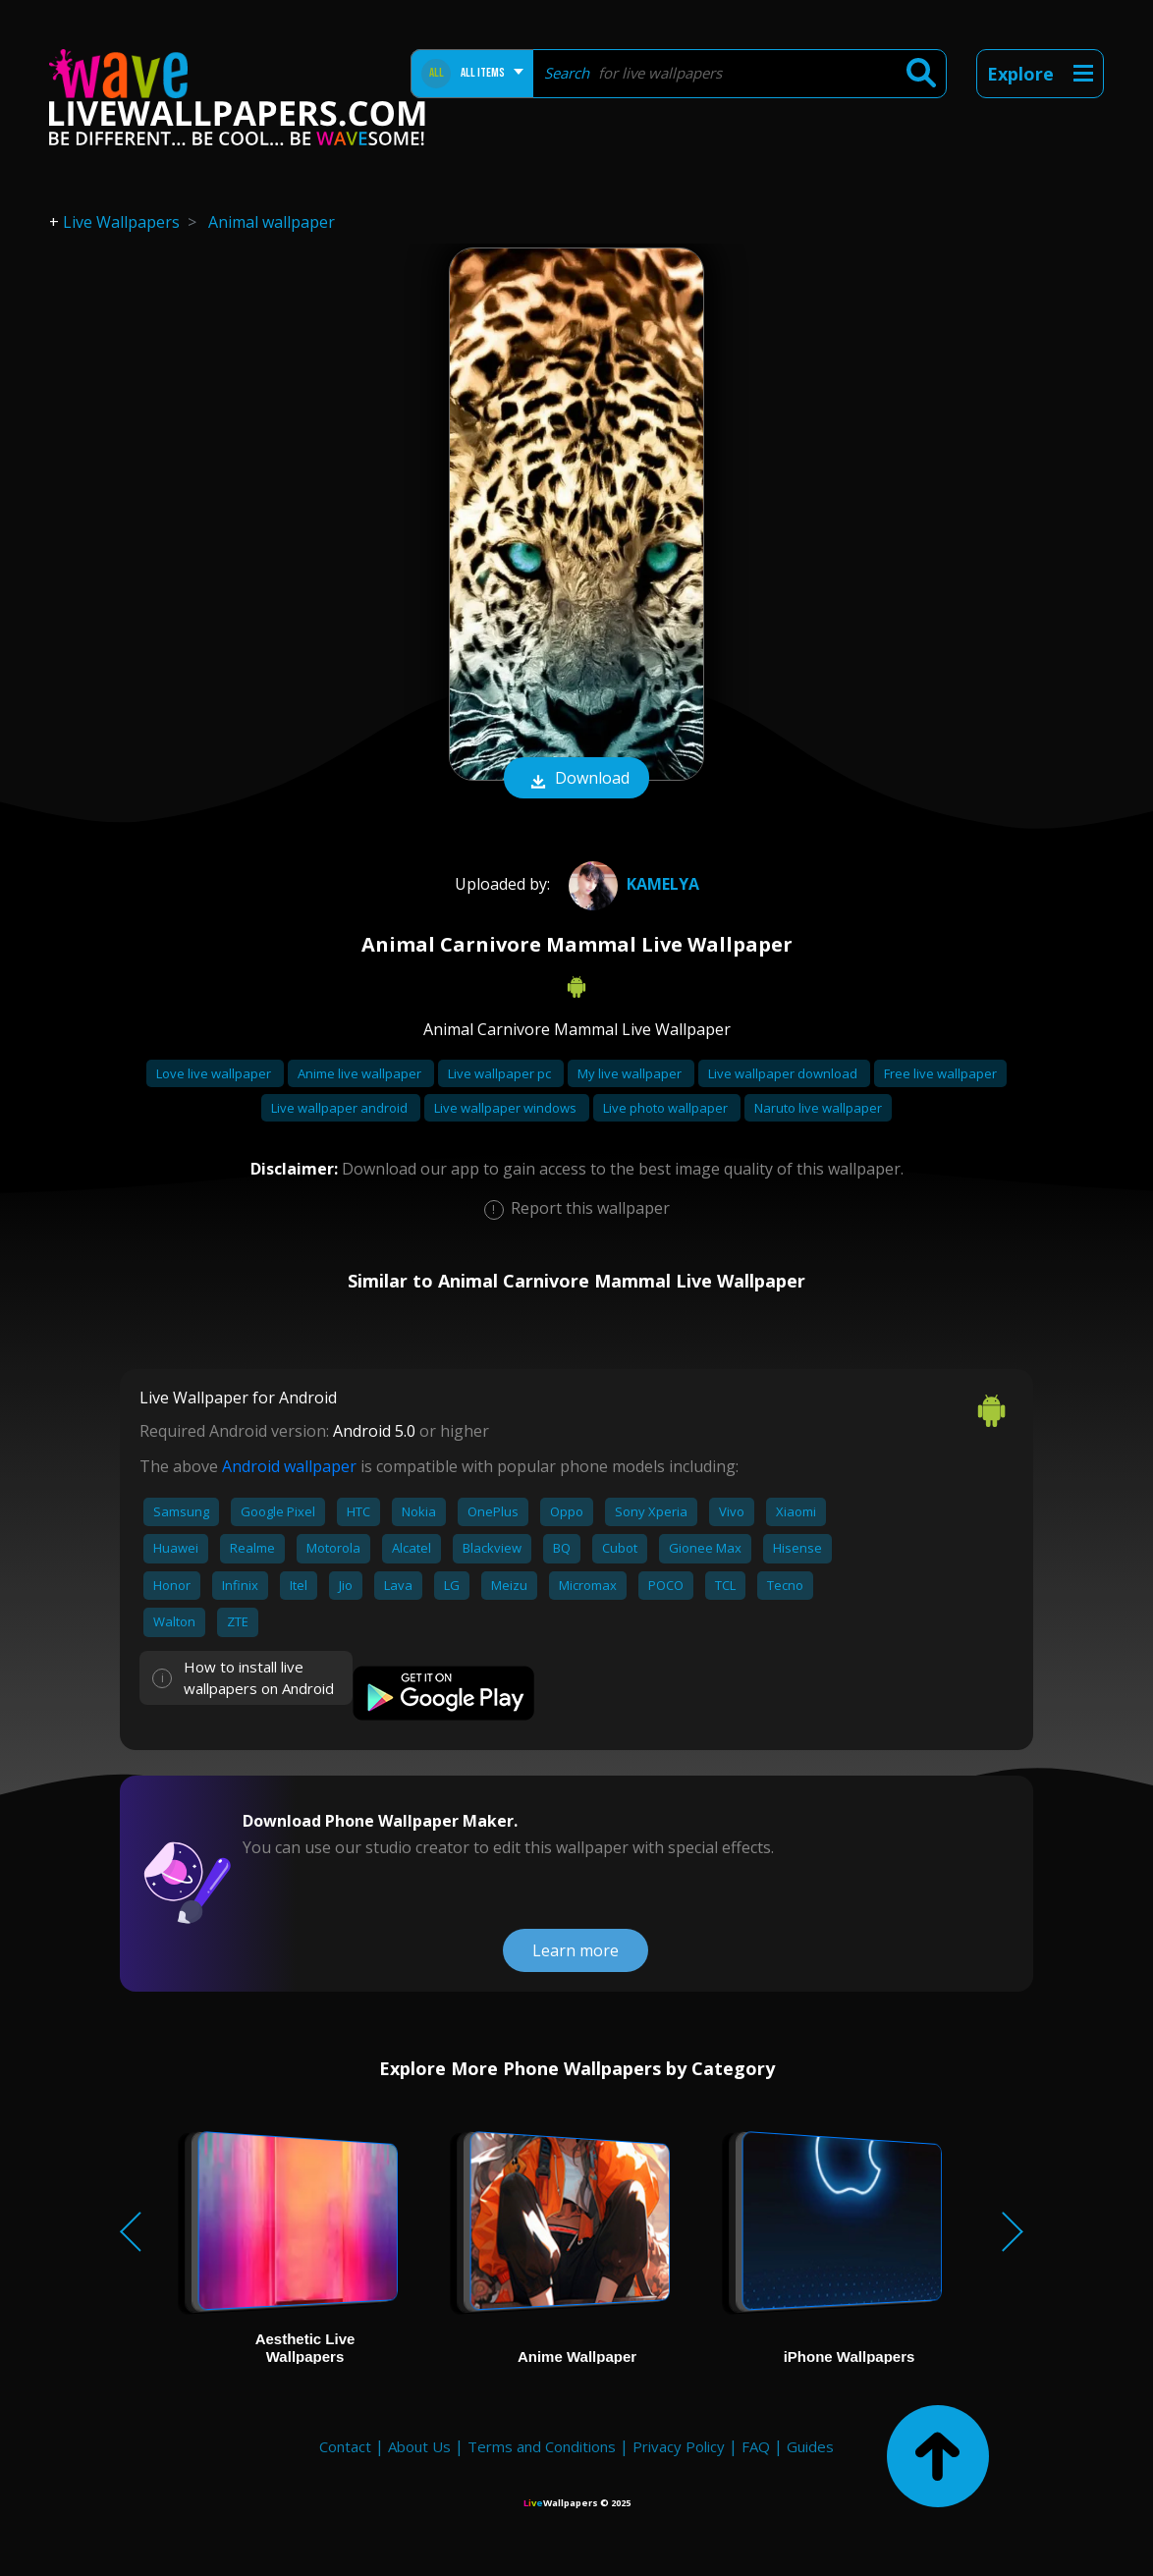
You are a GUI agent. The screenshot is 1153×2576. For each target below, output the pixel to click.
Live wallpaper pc (501, 1073)
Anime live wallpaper (361, 1073)
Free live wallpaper (940, 1073)
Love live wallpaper (215, 1073)
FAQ (755, 2446)
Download (576, 780)
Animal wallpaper (271, 222)
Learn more (575, 1950)
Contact (345, 2446)
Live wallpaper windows (506, 1108)
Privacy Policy (678, 2446)
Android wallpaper (289, 1466)
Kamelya (631, 884)
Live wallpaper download (784, 1073)
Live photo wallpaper (667, 1108)
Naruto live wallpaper (818, 1108)
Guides (810, 2446)
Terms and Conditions (541, 2446)
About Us (419, 2446)
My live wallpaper (631, 1073)
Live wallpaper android (341, 1108)
